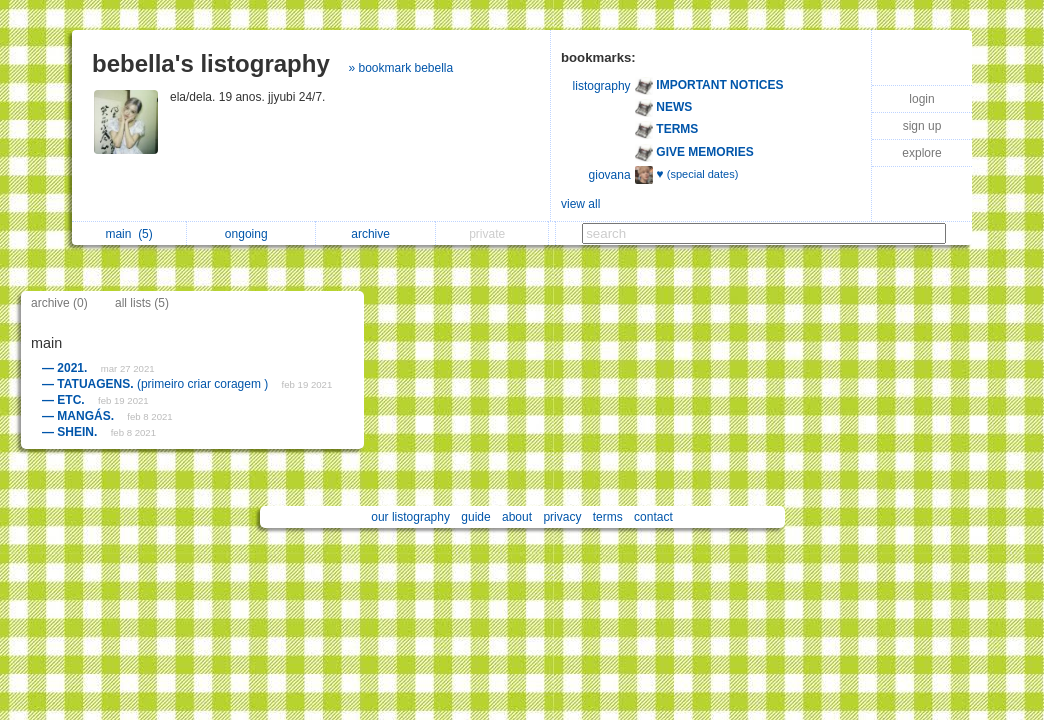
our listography (410, 517)
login (921, 99)
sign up (922, 126)
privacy (562, 517)
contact (653, 517)
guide (475, 517)
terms (608, 517)
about (517, 517)
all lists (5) (142, 303)
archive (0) (59, 303)
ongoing (251, 234)
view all (580, 204)
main (128, 234)
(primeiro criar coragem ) (157, 384)
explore (921, 153)
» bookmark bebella (400, 68)
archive (375, 234)
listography (602, 86)
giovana (610, 175)
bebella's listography (211, 63)
